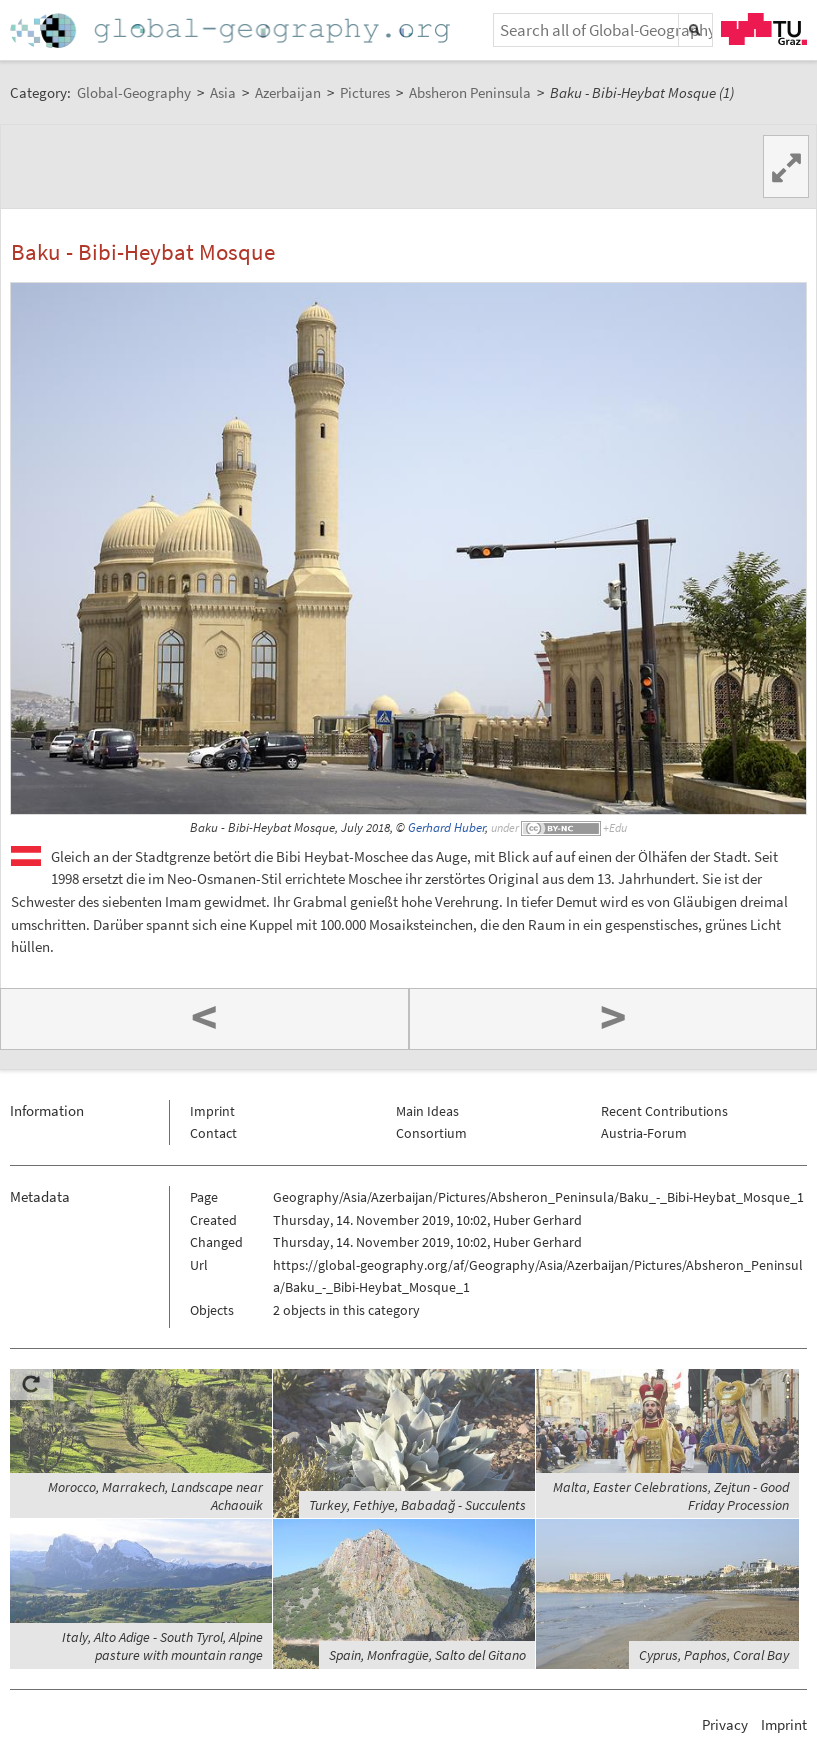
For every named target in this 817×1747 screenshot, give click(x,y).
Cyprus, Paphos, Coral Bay (714, 1655)
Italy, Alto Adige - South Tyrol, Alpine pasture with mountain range (162, 1646)
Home (232, 30)
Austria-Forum (644, 1133)
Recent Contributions (664, 1111)
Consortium (431, 1133)
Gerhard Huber (446, 827)
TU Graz (764, 29)
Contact (213, 1133)
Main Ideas (427, 1111)
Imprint (212, 1111)
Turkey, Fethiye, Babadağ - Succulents (417, 1505)
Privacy (725, 1724)
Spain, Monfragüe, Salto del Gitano (427, 1655)
